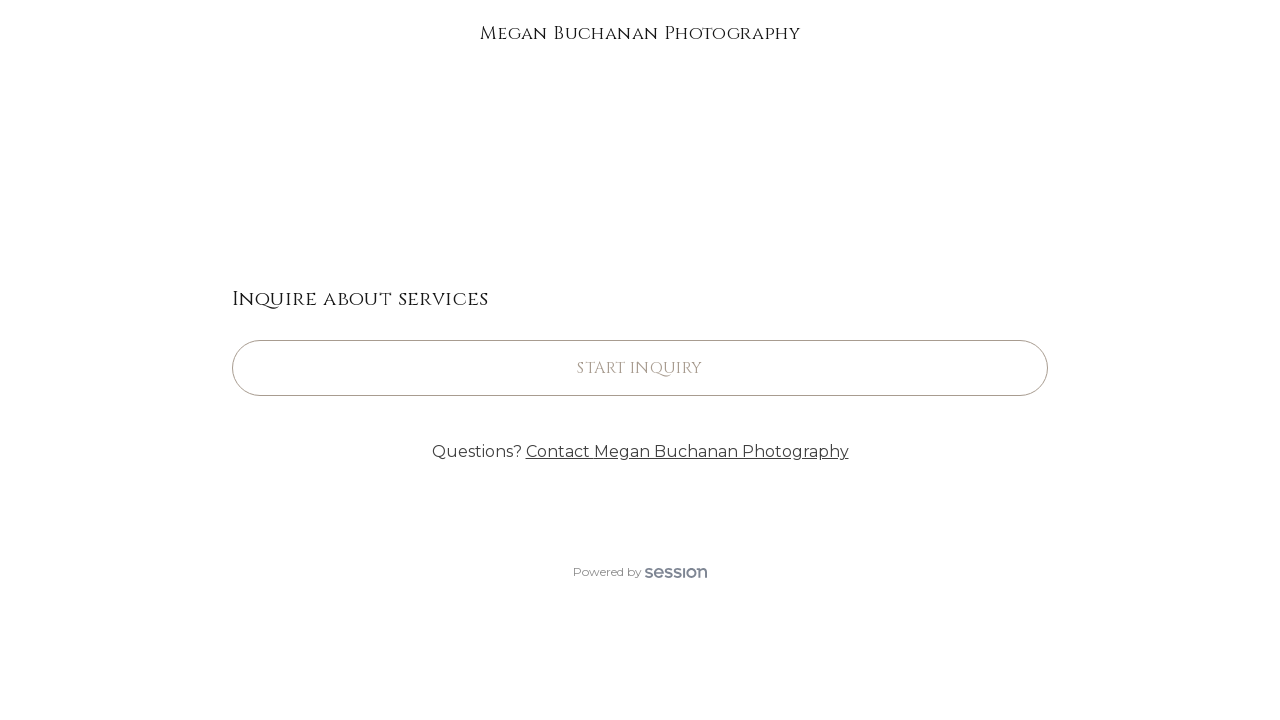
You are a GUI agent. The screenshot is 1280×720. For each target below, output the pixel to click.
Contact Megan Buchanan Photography (687, 451)
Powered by (639, 571)
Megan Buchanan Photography (640, 33)
